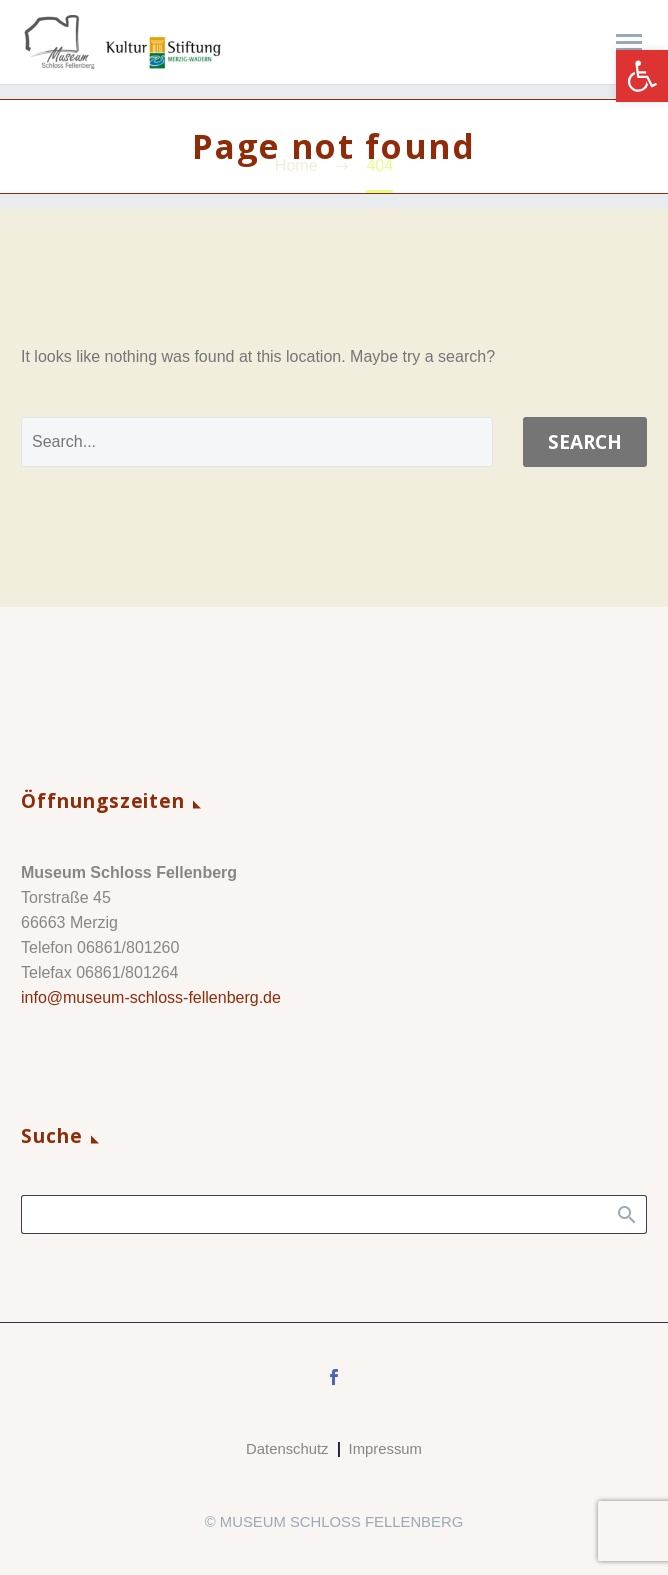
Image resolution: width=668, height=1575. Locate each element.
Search (585, 442)
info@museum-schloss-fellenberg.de (151, 997)
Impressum (385, 1449)
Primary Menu (629, 42)
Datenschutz (287, 1449)
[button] (642, 76)
